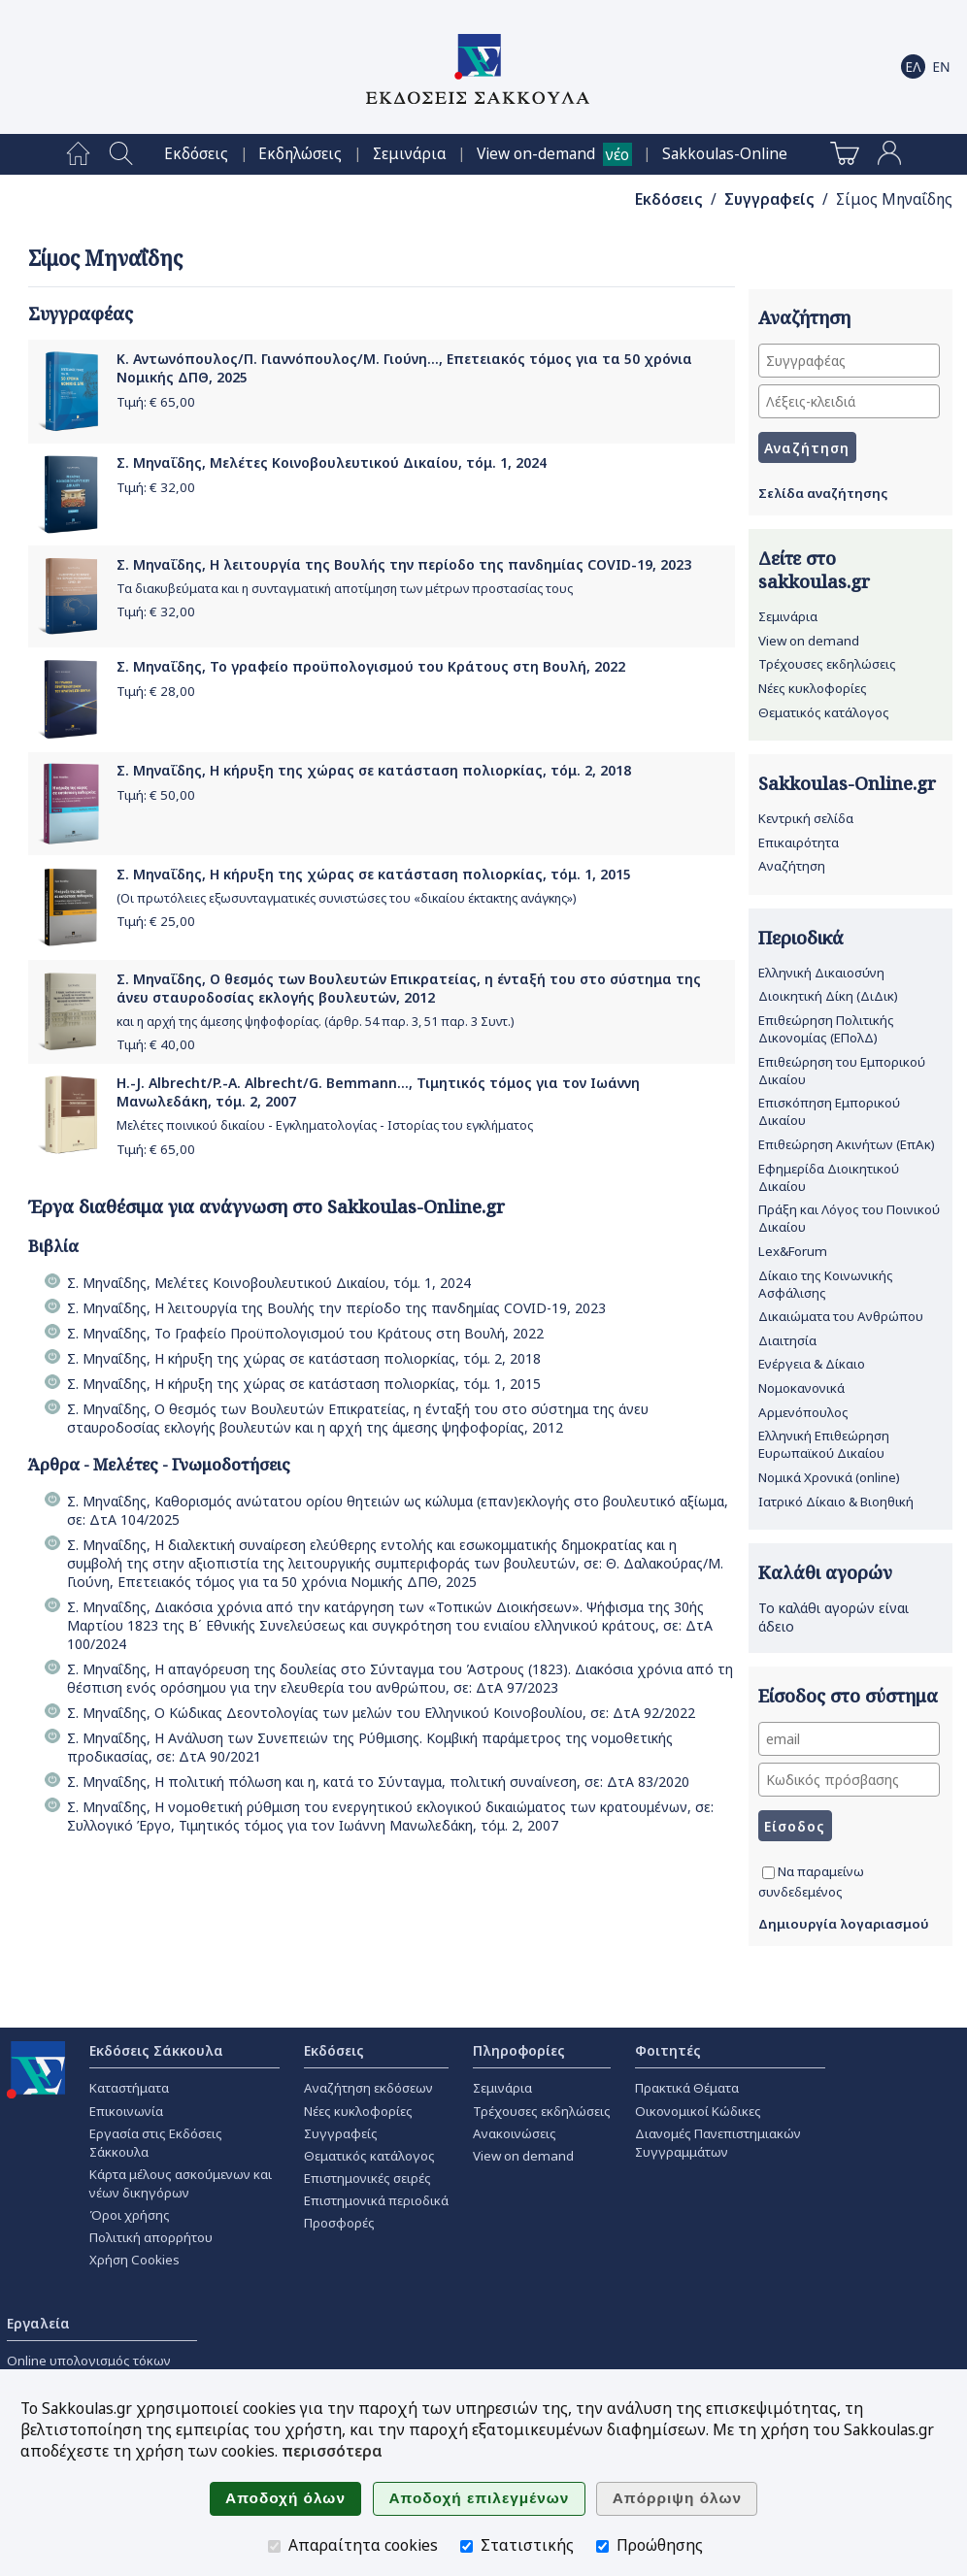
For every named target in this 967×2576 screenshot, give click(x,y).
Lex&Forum (792, 1251)
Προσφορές (339, 2222)
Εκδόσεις (196, 154)
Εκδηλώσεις (300, 154)
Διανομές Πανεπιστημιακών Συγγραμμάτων (718, 2143)
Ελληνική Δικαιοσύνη (821, 972)
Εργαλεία (38, 2323)
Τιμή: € (156, 402)
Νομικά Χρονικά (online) (829, 1477)
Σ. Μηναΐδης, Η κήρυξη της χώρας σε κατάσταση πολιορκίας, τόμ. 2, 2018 (374, 770)
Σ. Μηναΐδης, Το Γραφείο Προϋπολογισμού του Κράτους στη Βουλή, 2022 (305, 1333)
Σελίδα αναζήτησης (822, 493)
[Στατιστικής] (466, 2546)
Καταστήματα (129, 2088)
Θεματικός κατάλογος (823, 712)
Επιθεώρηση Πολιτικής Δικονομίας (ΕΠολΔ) (826, 1028)
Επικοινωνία (126, 2111)
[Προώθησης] (602, 2546)
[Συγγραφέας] (849, 361)
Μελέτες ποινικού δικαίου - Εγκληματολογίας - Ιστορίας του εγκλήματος (325, 1125)
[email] (849, 1739)
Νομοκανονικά (801, 1388)
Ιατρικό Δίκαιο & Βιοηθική (836, 1501)
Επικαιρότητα (798, 842)
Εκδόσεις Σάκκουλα (156, 2050)
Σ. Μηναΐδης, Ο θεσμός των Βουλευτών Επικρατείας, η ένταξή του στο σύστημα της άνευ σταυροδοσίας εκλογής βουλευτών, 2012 (409, 988)
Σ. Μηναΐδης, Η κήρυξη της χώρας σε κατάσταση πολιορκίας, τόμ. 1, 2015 (374, 874)
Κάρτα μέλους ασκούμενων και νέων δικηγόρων (180, 2183)
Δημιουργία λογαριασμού (843, 1923)
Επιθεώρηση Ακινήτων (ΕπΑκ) (846, 1144)
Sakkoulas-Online (724, 154)
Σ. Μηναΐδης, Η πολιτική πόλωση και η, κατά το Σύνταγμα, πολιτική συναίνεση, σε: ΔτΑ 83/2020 (378, 1781)
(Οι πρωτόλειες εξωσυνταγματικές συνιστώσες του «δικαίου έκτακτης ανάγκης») (346, 898)
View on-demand (536, 154)
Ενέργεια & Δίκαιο (811, 1363)
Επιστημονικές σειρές (367, 2178)
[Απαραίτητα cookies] (274, 2546)
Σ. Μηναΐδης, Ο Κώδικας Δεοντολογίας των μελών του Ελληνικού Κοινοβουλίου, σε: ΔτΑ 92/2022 (381, 1712)
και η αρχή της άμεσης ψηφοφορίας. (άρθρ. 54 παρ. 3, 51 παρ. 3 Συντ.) (315, 1021)
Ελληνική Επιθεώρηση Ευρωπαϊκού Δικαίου (823, 1444)
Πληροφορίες (519, 2050)
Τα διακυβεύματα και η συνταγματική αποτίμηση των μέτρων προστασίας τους (345, 588)
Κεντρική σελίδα (805, 818)
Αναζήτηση (791, 866)
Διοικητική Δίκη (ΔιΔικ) (828, 996)
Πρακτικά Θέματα (687, 2088)
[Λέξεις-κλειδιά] (849, 401)
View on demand (808, 640)
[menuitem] (78, 154)
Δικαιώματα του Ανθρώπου (840, 1316)
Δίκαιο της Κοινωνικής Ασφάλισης (825, 1284)
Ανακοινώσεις (514, 2133)
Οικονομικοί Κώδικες (698, 2111)
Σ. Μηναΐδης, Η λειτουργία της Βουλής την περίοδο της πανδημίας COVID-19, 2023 (404, 564)
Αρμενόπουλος (803, 1412)
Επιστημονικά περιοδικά (376, 2200)
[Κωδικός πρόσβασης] (849, 1780)
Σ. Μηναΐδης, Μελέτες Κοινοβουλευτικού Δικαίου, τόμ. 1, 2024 (332, 462)
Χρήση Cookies (134, 2259)
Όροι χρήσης (129, 2215)
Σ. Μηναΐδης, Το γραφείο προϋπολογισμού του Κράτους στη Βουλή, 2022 (371, 666)
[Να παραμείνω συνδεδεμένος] (768, 1872)
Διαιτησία (787, 1340)
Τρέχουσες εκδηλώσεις (827, 664)
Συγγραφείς (769, 199)
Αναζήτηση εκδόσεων (368, 2088)
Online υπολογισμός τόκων (89, 2360)
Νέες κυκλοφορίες (812, 688)
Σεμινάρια (410, 154)
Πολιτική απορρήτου (151, 2237)
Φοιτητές (668, 2050)
